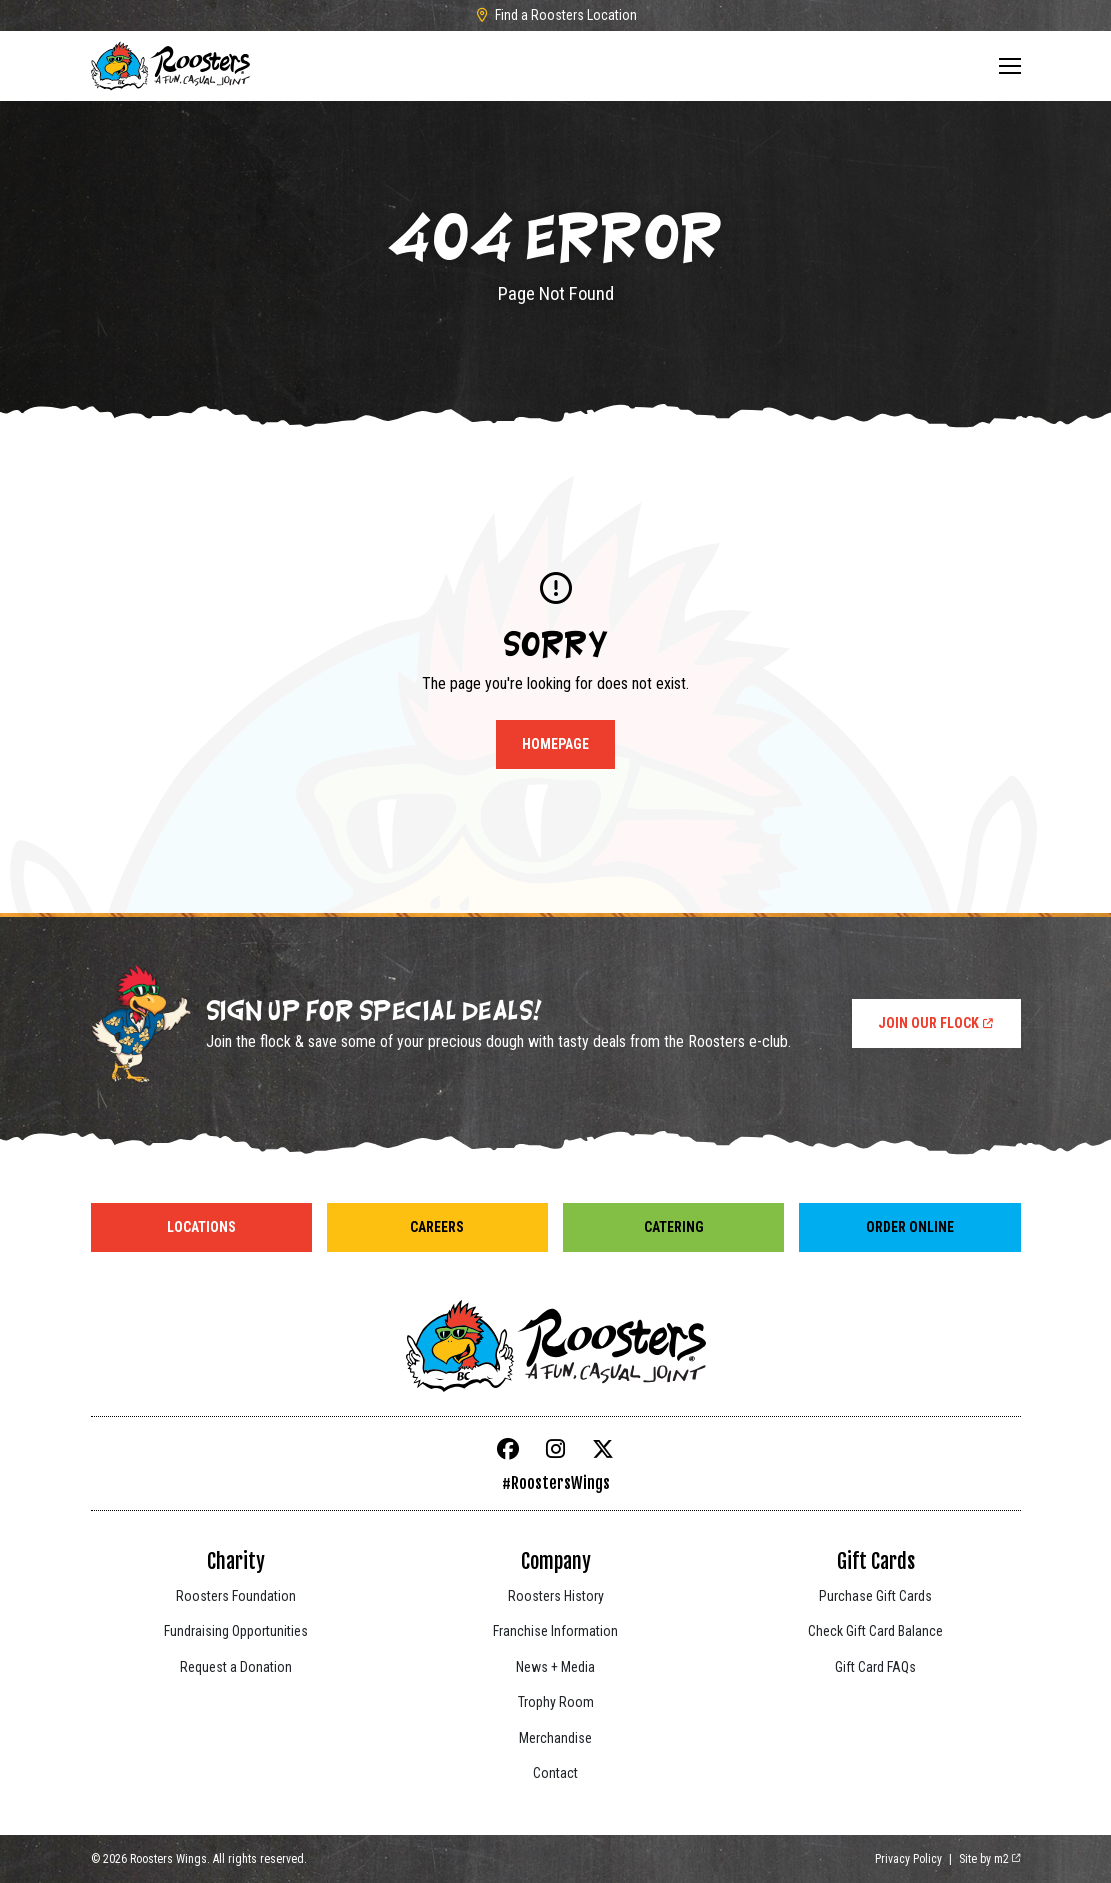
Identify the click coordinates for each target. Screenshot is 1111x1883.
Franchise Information (555, 1631)
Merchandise (555, 1738)
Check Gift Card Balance (875, 1631)
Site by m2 (990, 1859)
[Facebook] (508, 1449)
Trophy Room (556, 1702)
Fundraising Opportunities (236, 1631)
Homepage (555, 744)
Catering (674, 1227)
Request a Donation (236, 1667)
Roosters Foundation (236, 1596)
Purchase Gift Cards (875, 1596)
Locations (201, 1227)
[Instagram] (556, 1449)
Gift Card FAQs (875, 1667)
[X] (603, 1449)
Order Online (910, 1227)
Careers (437, 1227)
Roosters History (556, 1596)
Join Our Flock (936, 1023)
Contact (555, 1773)
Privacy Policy (908, 1859)
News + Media (555, 1667)
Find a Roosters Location (556, 15)
